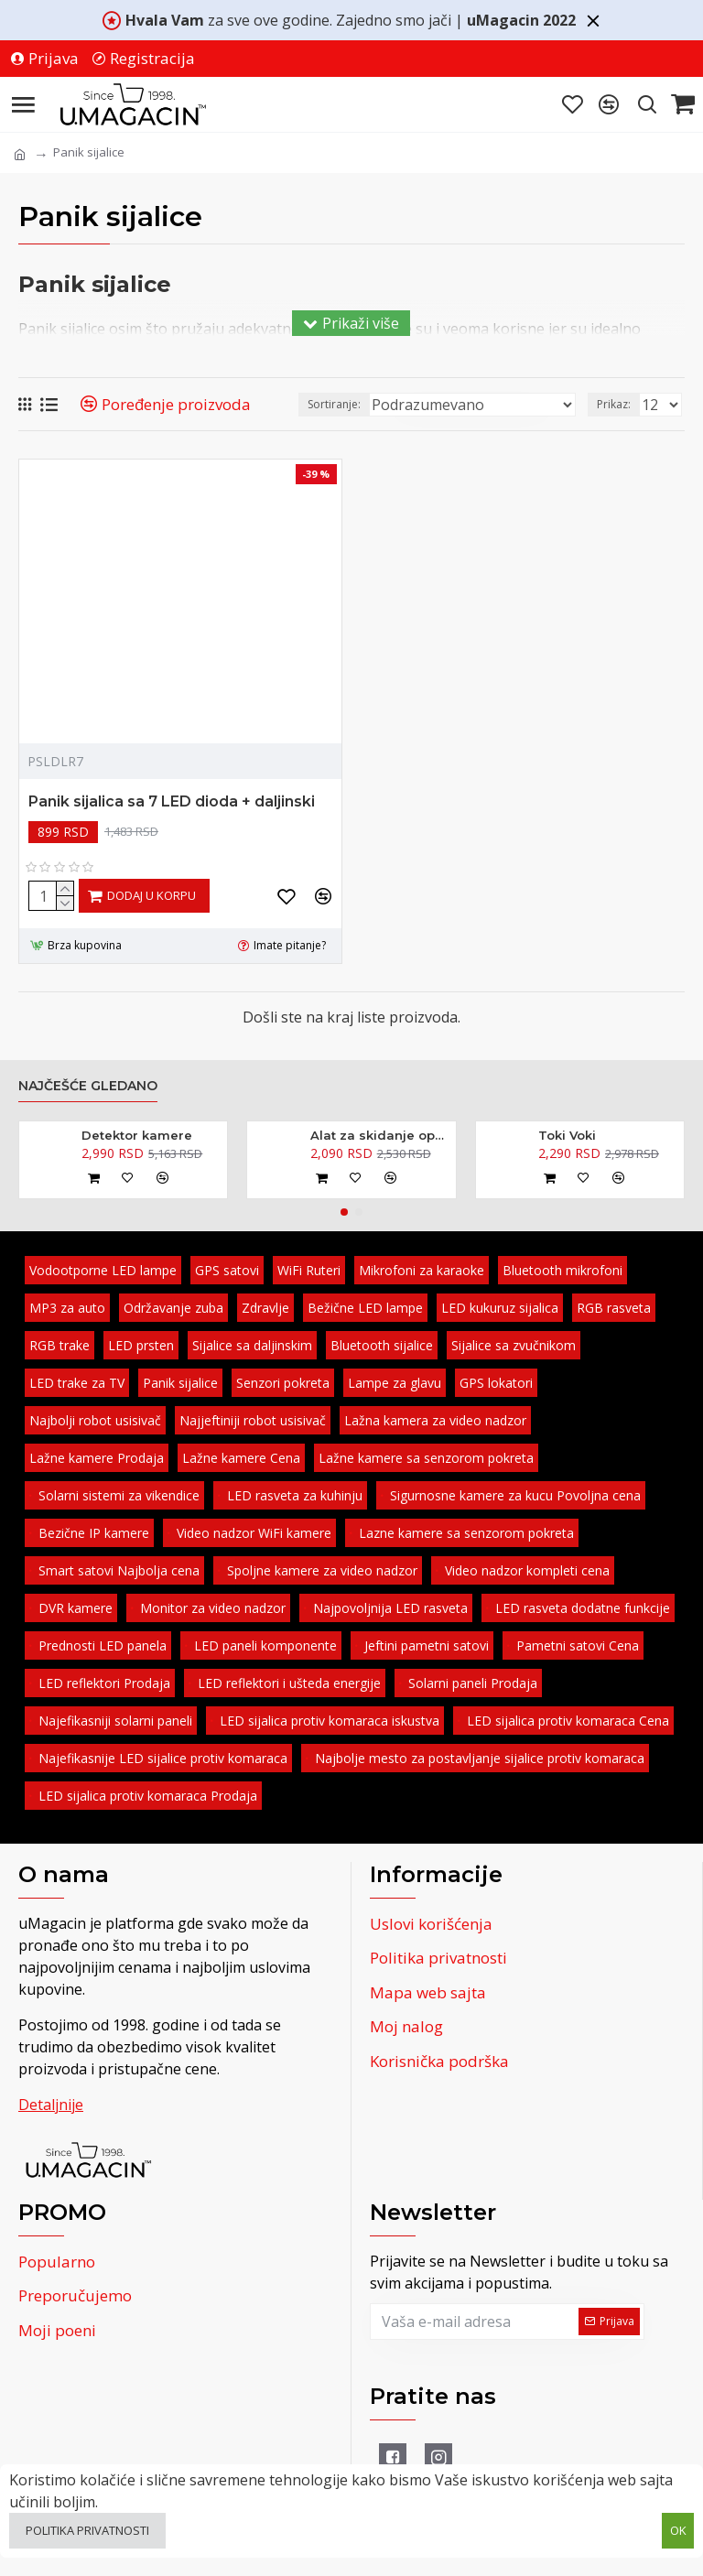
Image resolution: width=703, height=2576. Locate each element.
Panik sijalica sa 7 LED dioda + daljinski (171, 801)
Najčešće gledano (87, 1086)
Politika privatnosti (87, 2530)
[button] (344, 1212)
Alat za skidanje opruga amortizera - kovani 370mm (379, 1135)
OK (678, 2530)
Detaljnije (50, 2104)
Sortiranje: (334, 404)
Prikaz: (614, 404)
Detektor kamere (136, 1135)
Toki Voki (567, 1135)
